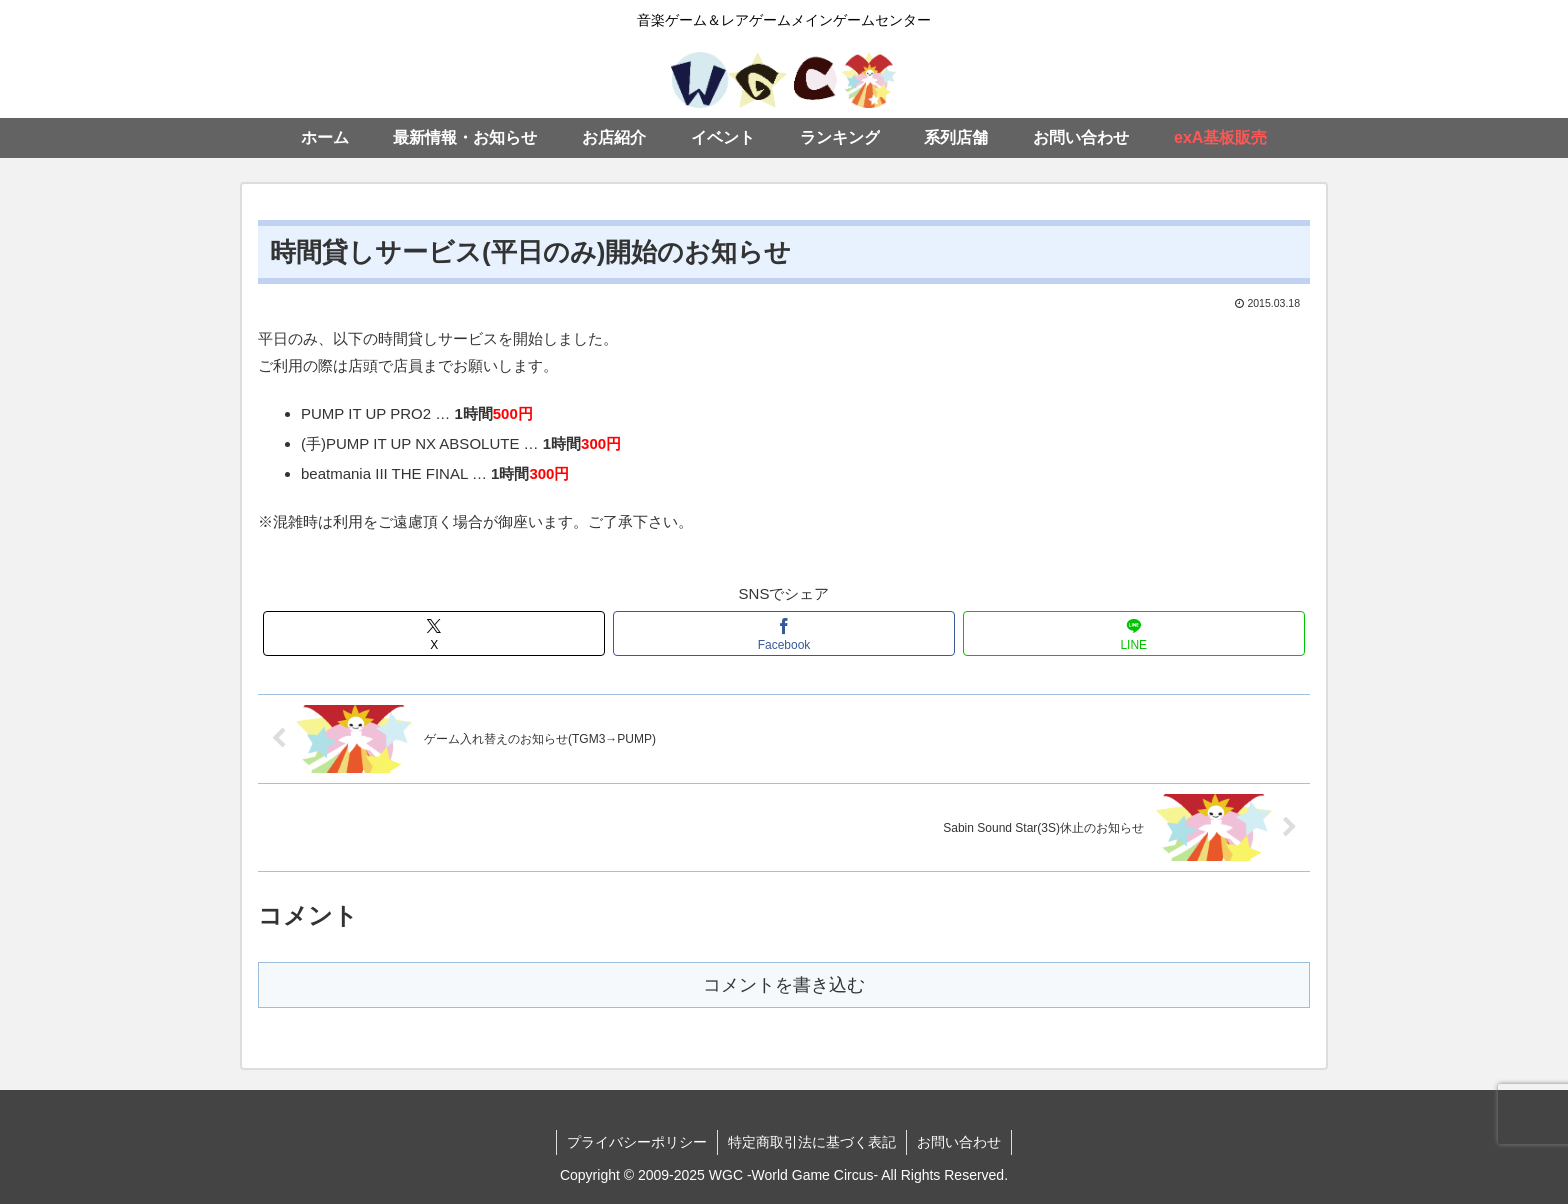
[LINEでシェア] (1134, 633)
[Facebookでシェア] (784, 633)
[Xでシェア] (434, 633)
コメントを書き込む (784, 985)
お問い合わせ (959, 1142)
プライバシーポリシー (637, 1142)
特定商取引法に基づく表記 (812, 1142)
